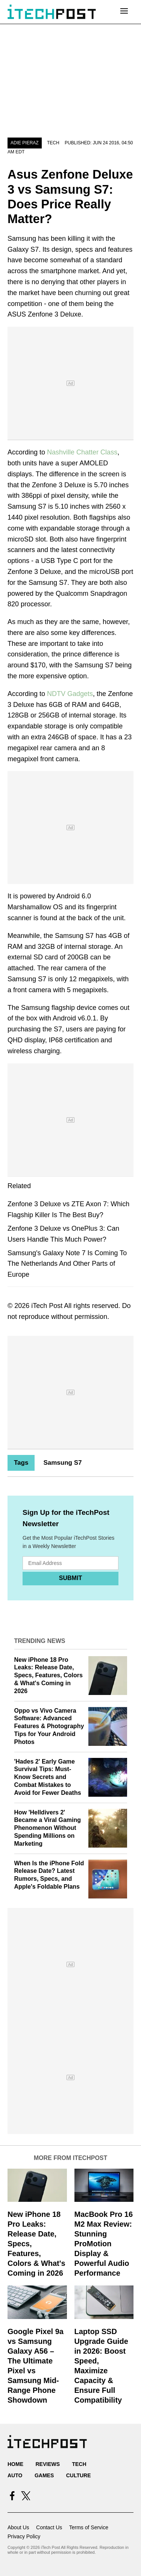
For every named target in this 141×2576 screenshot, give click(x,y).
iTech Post (46, 1305)
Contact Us (49, 2527)
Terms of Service (88, 2527)
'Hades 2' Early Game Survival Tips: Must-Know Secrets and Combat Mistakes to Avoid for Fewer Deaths (47, 1777)
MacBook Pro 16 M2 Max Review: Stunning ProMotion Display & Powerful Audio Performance (103, 2243)
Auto (15, 2475)
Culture (78, 2475)
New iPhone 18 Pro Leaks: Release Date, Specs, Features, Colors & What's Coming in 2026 (48, 1675)
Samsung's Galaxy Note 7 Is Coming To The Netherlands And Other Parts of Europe (67, 1264)
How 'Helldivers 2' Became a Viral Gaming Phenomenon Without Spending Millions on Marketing (47, 1828)
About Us (18, 2527)
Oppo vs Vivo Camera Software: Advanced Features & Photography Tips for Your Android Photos (49, 1726)
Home (15, 2464)
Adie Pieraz (25, 142)
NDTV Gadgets (70, 694)
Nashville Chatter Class (82, 452)
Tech (53, 142)
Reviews (47, 2464)
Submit (70, 1578)
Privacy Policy (24, 2536)
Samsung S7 (62, 1462)
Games (44, 2475)
